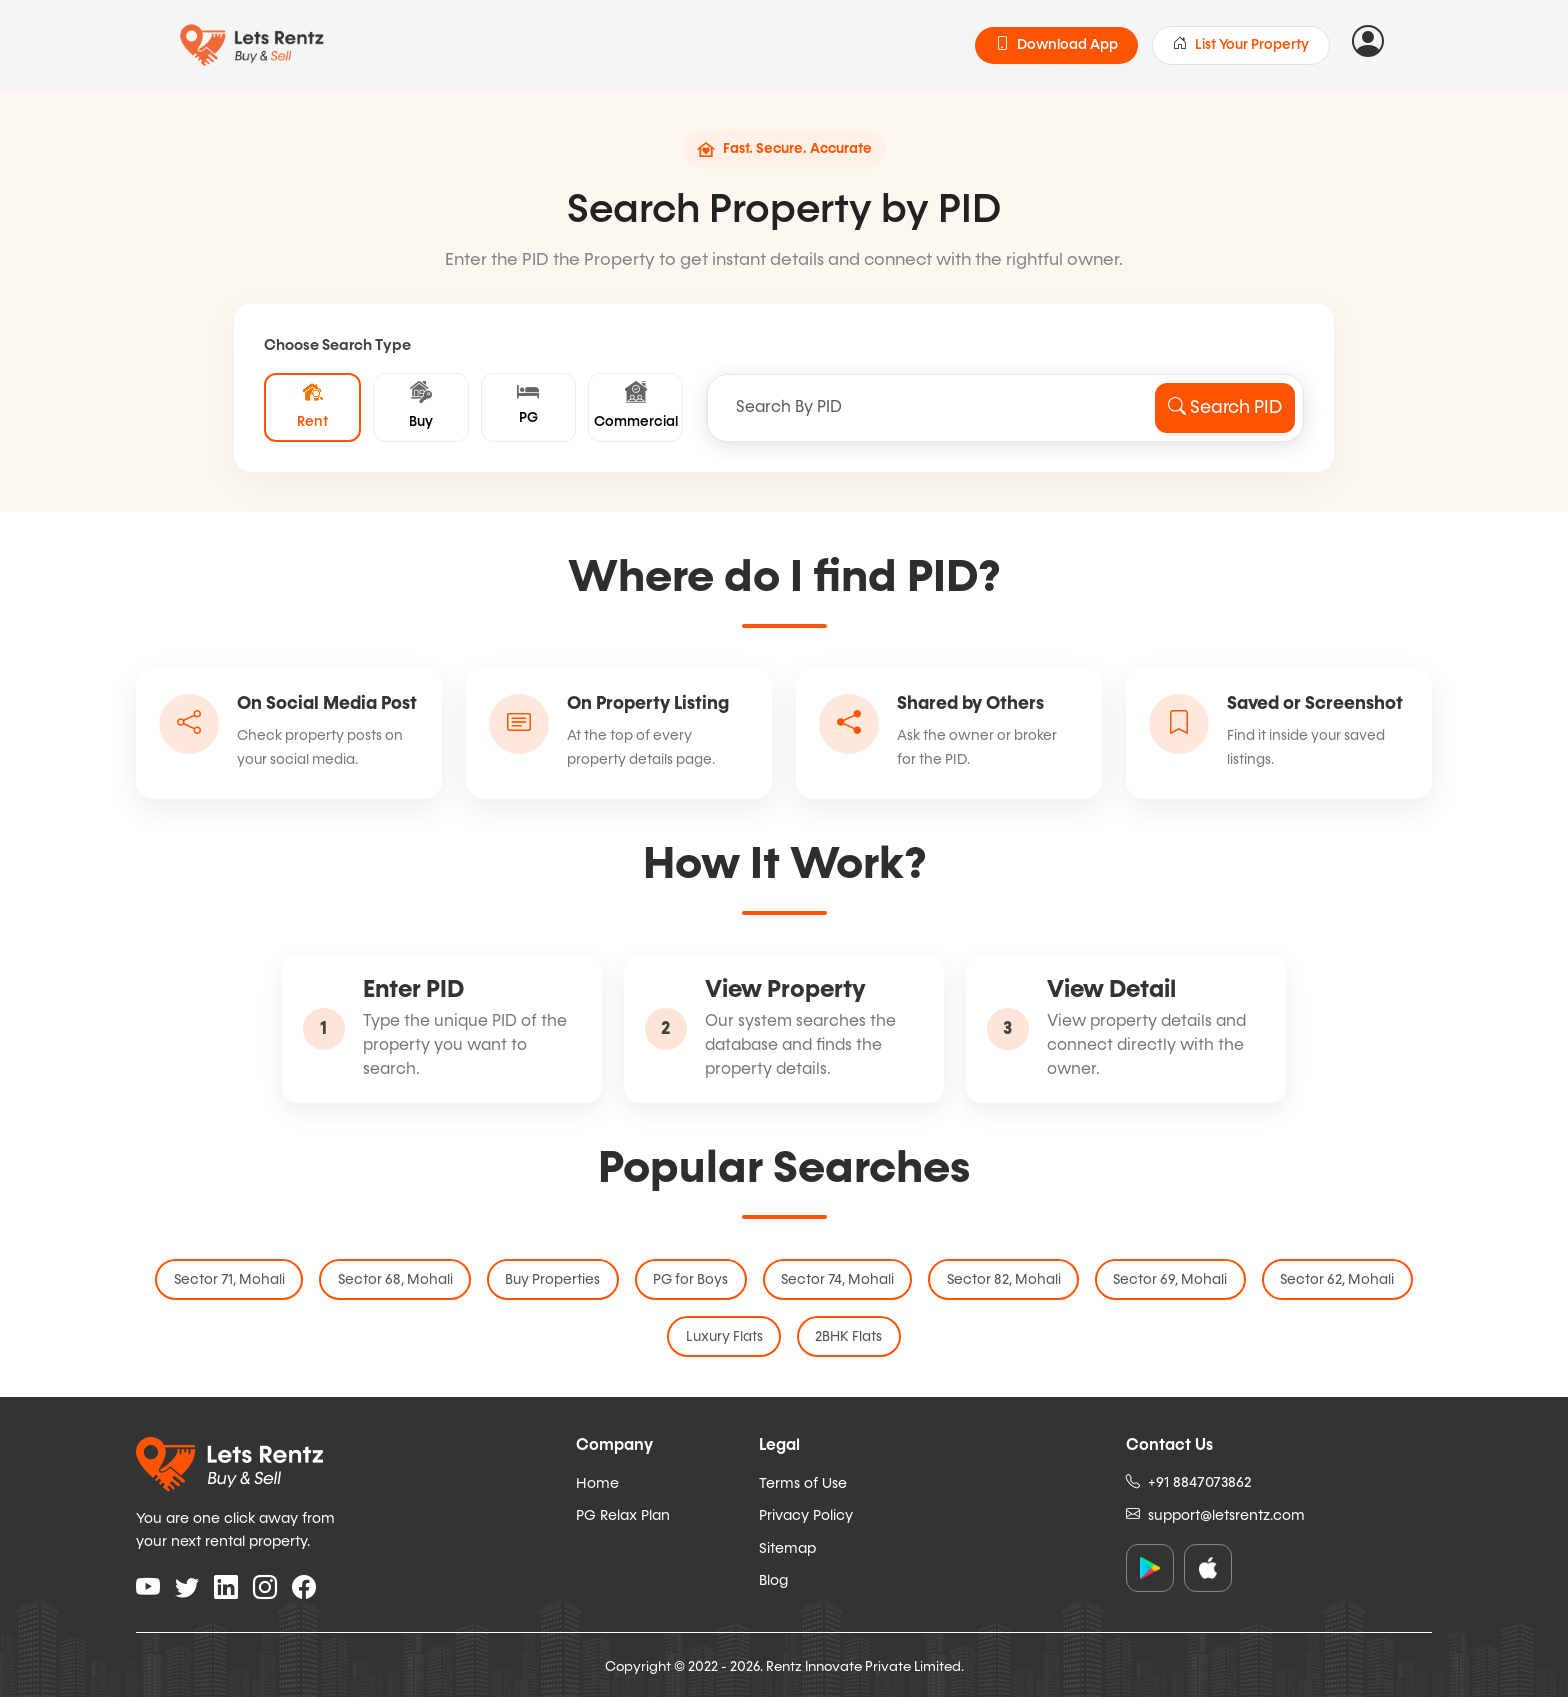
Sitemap (787, 1547)
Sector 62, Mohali (1328, 1285)
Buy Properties (557, 1285)
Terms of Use (803, 1482)
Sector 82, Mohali (1000, 1285)
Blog (773, 1580)
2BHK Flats (847, 1337)
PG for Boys (692, 1285)
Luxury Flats (725, 1337)
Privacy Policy (806, 1514)
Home (597, 1482)
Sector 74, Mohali (836, 1285)
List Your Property (1241, 45)
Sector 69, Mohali (1164, 1285)
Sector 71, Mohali (239, 1285)
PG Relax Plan (623, 1514)
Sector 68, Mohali (402, 1285)
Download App (1056, 45)
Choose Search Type (337, 345)
